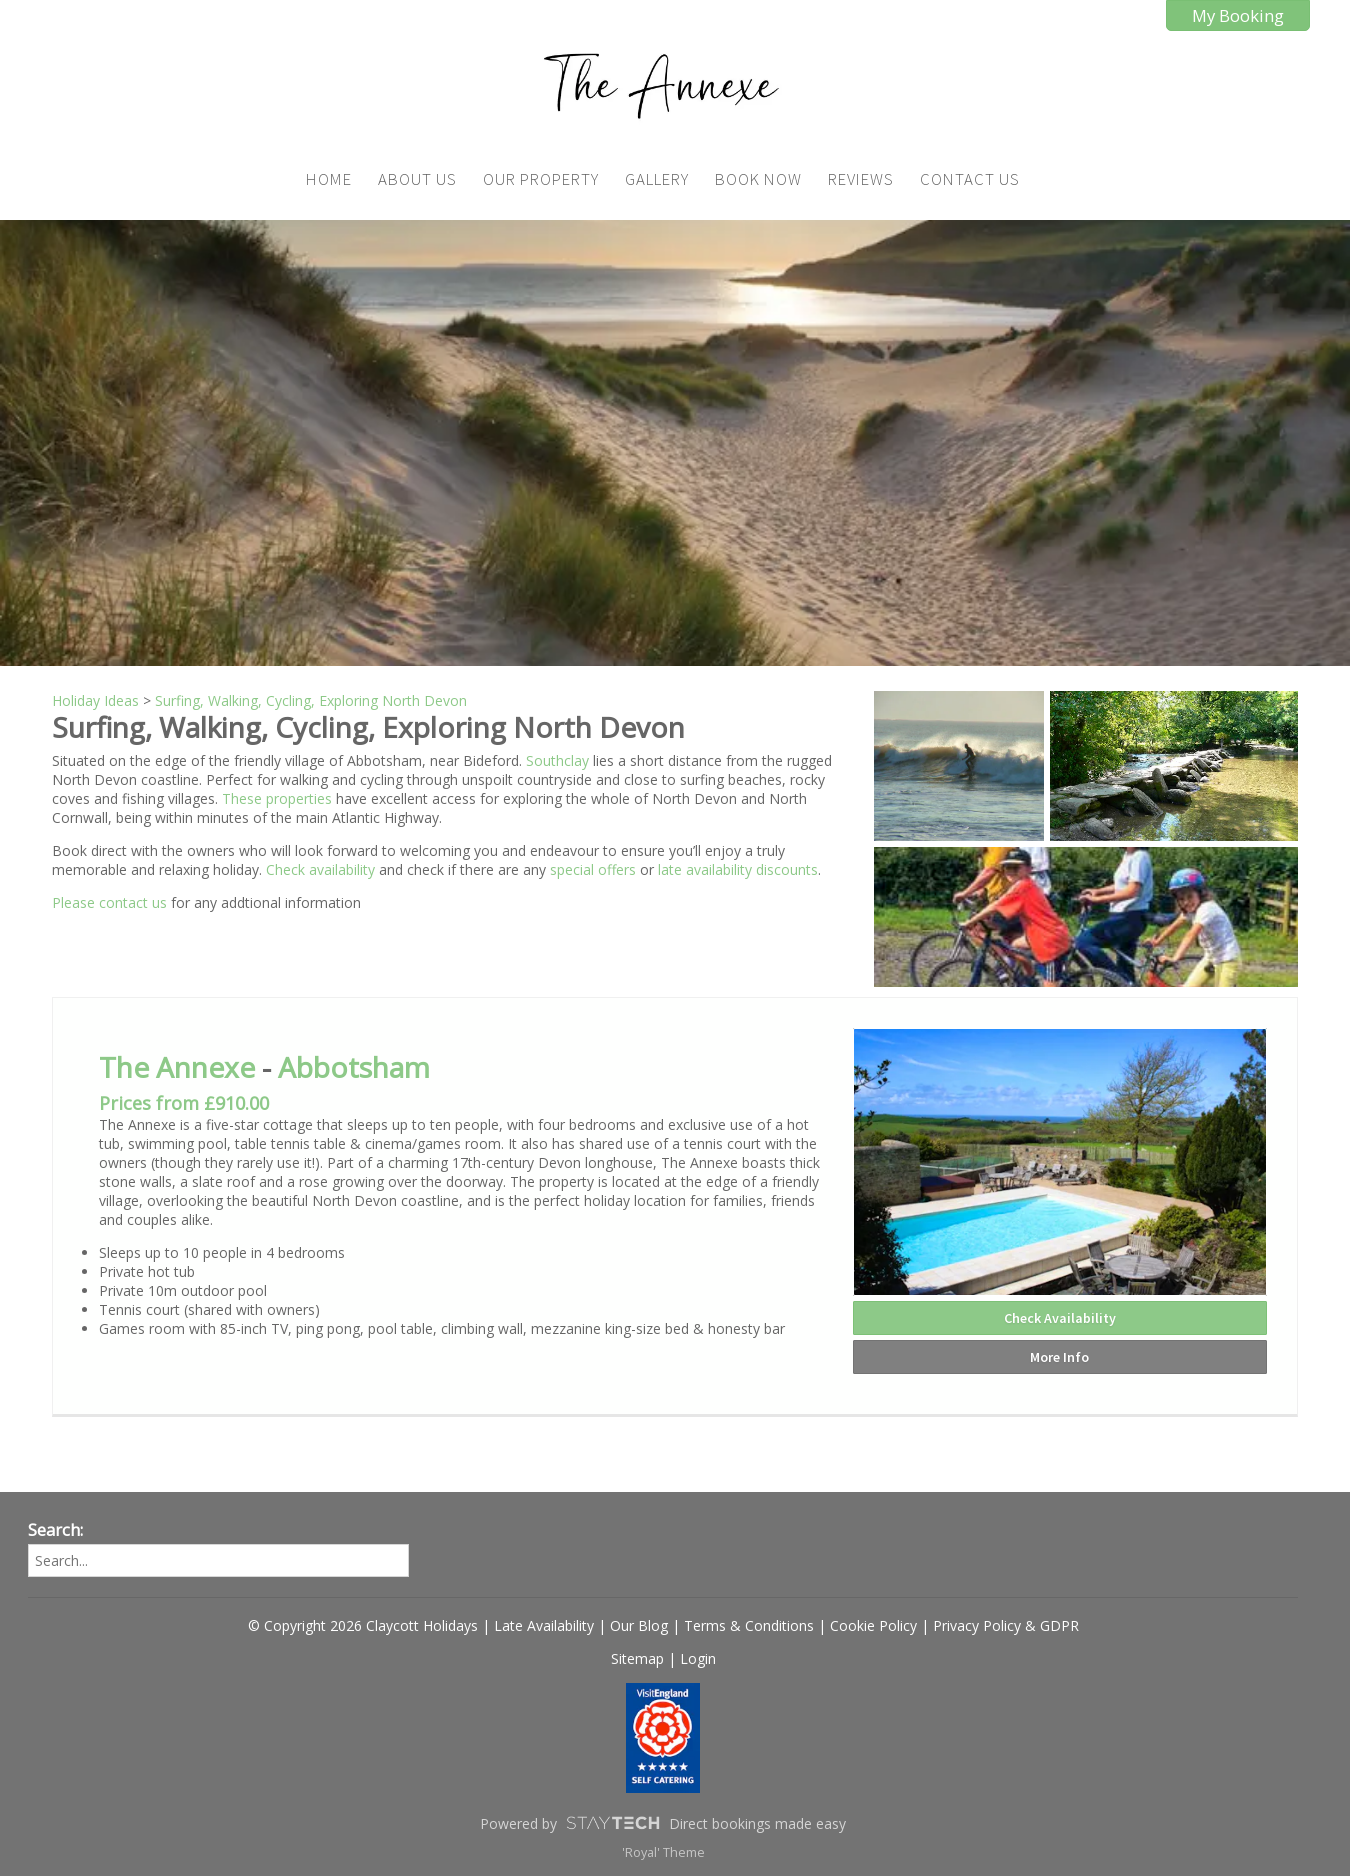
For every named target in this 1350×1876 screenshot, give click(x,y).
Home (329, 179)
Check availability (322, 869)
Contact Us (970, 179)
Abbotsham (354, 1067)
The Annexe (177, 1067)
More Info (1059, 1357)
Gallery (657, 179)
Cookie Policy (873, 1625)
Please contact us (109, 902)
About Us (417, 179)
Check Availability (1060, 1318)
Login (698, 1658)
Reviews (861, 179)
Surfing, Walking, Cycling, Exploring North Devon (311, 700)
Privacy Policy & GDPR (1006, 1625)
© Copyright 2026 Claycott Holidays (363, 1625)
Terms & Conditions (749, 1625)
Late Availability (544, 1625)
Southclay (557, 760)
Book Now (758, 179)
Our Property (541, 179)
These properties (277, 798)
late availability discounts (738, 869)
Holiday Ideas (95, 700)
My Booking (1238, 15)
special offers (593, 869)
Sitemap (637, 1658)
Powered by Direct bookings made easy (663, 1823)
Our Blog (639, 1625)
